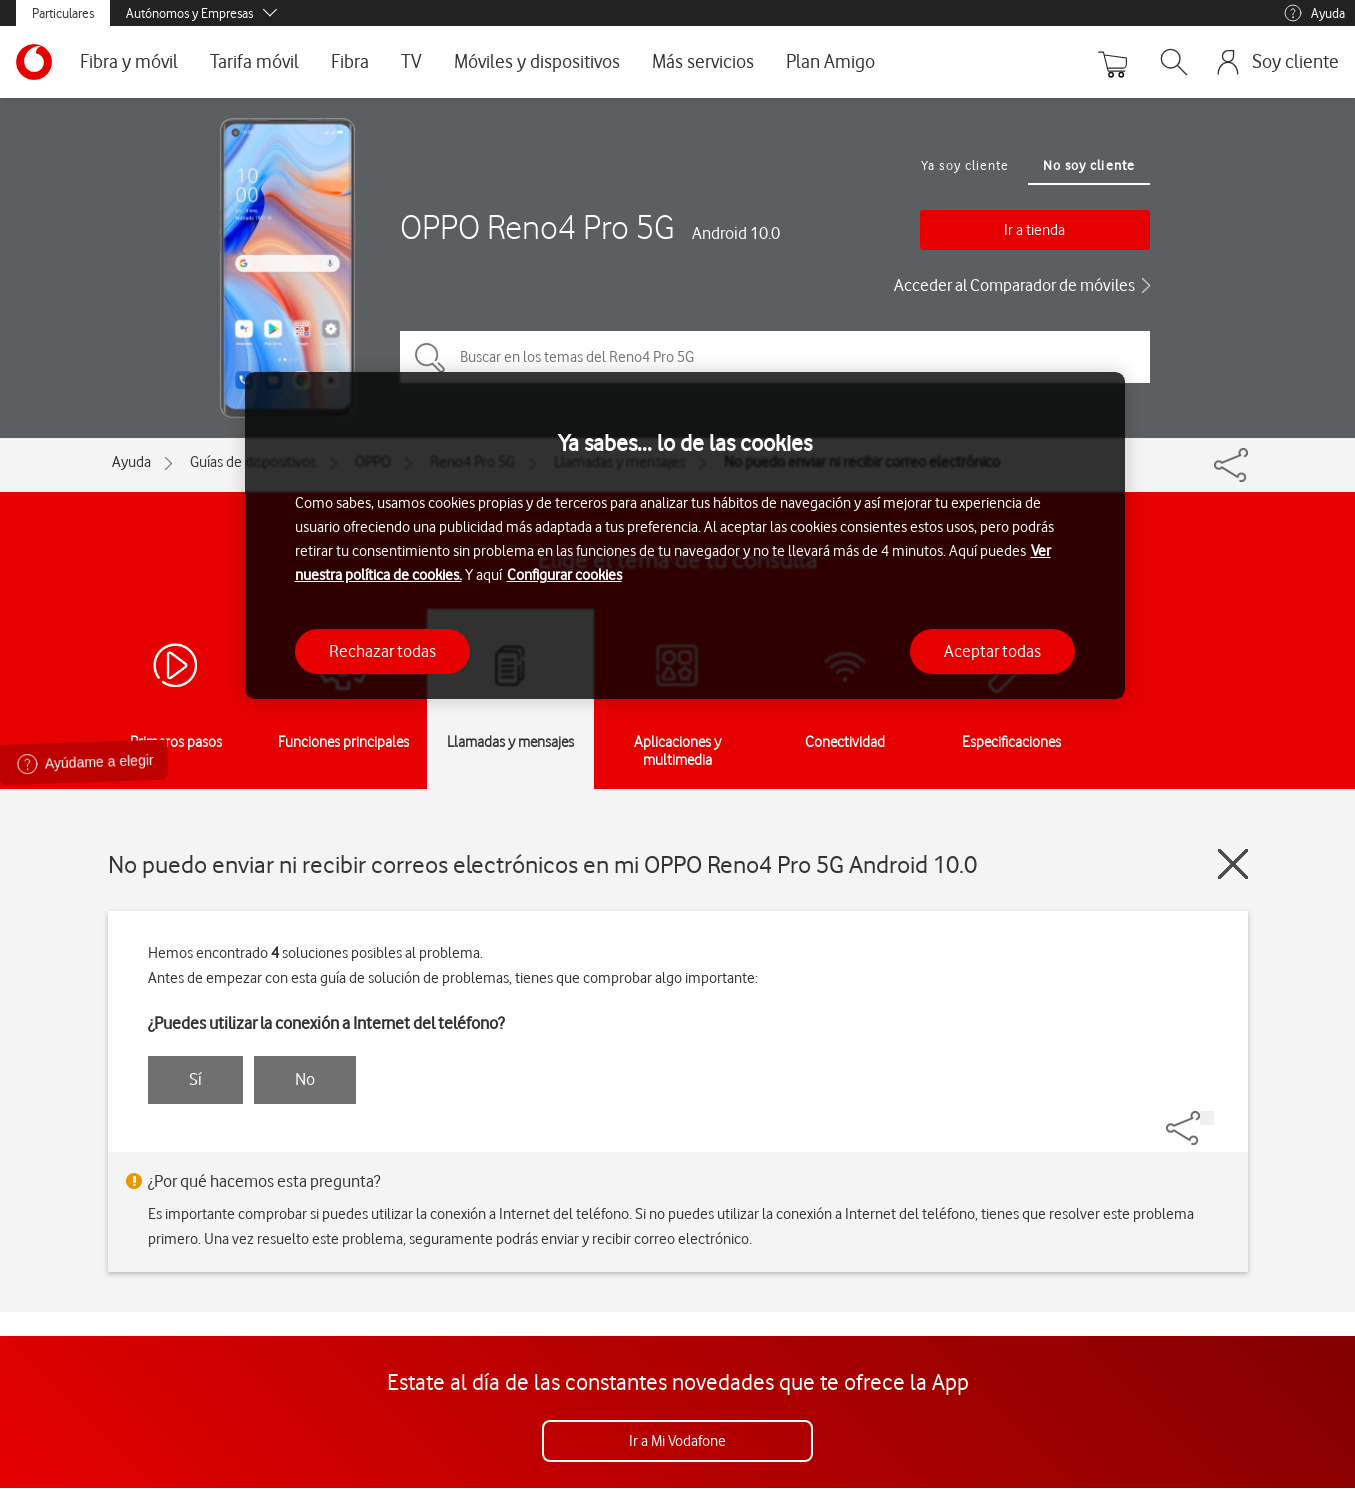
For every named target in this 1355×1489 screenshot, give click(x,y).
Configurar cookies (564, 575)
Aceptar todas (992, 651)
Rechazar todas (382, 651)
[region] (685, 535)
